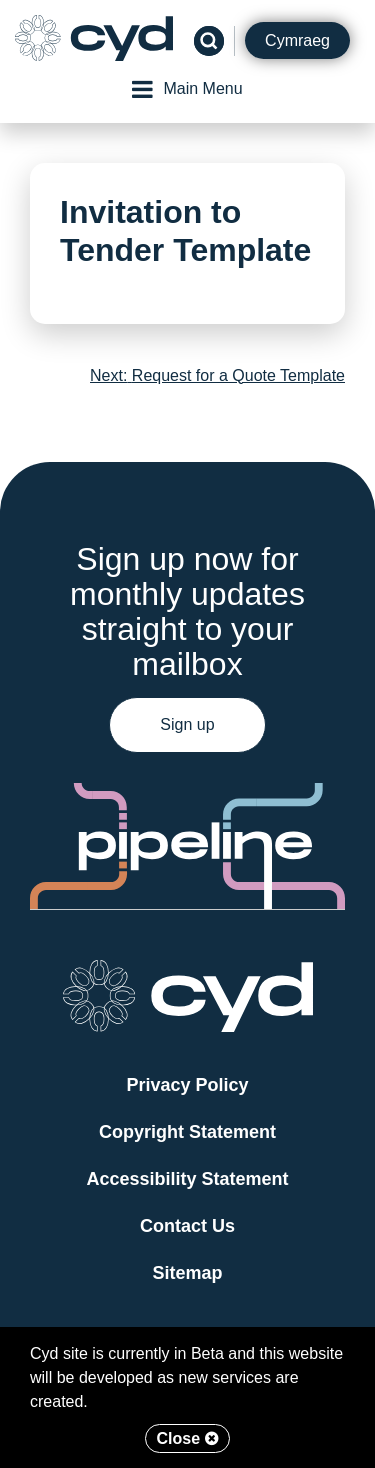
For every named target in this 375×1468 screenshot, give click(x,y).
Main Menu (187, 89)
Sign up (187, 724)
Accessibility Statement (187, 1179)
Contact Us (187, 1226)
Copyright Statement (187, 1132)
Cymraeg (297, 40)
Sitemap (187, 1273)
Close (187, 1438)
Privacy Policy (187, 1085)
